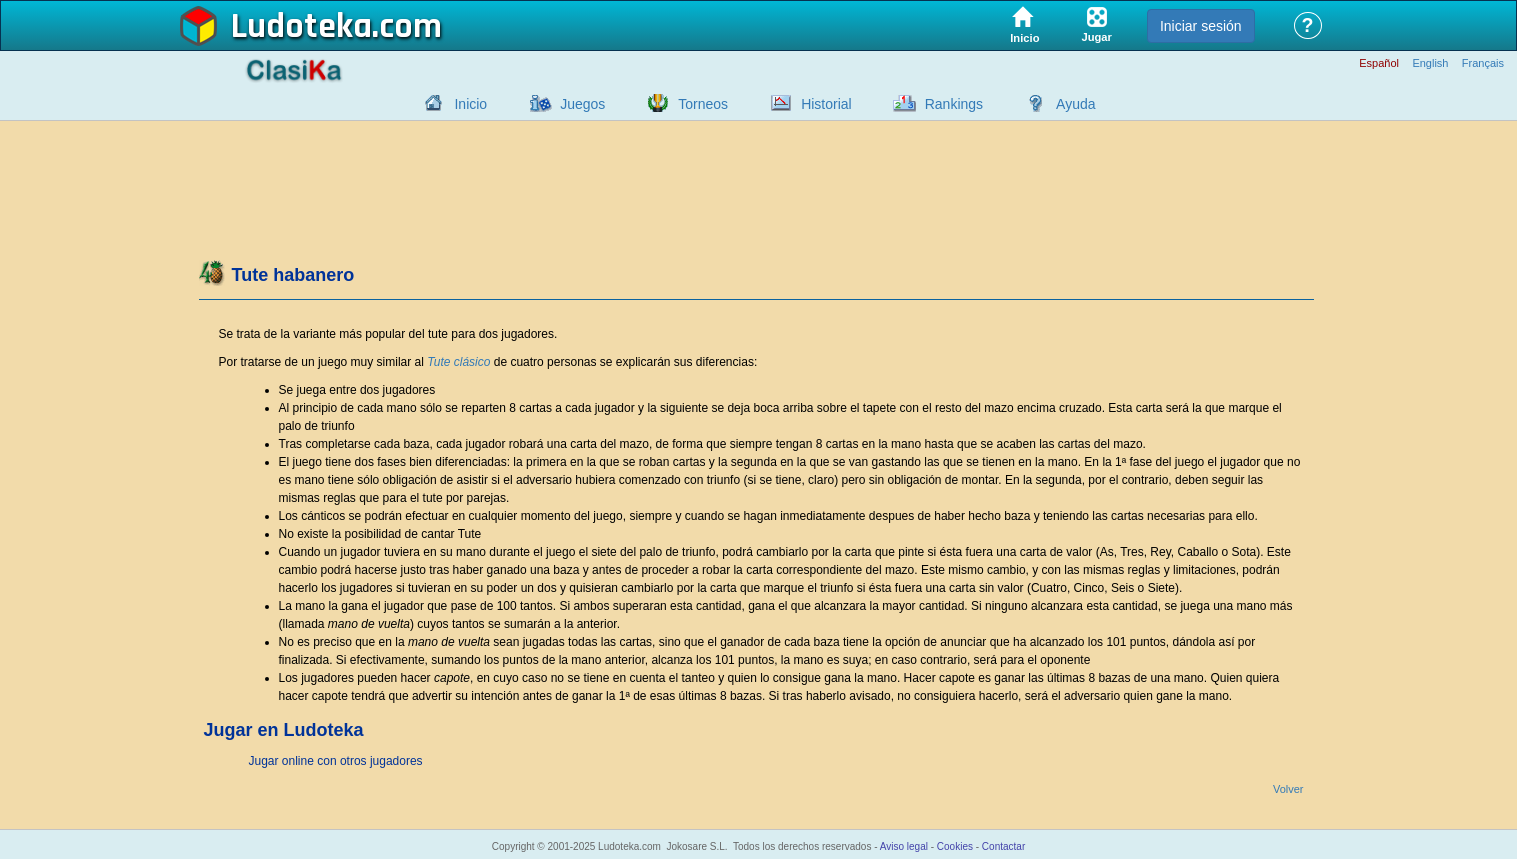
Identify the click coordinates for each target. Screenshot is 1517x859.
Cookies (955, 846)
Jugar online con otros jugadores (336, 761)
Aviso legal (904, 846)
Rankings (954, 104)
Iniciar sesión (1201, 26)
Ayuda (1075, 104)
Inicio (470, 104)
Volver (1288, 789)
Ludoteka (301, 27)
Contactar (1003, 846)
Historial (826, 104)
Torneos (703, 104)
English (1430, 63)
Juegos (582, 104)
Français (1483, 63)
